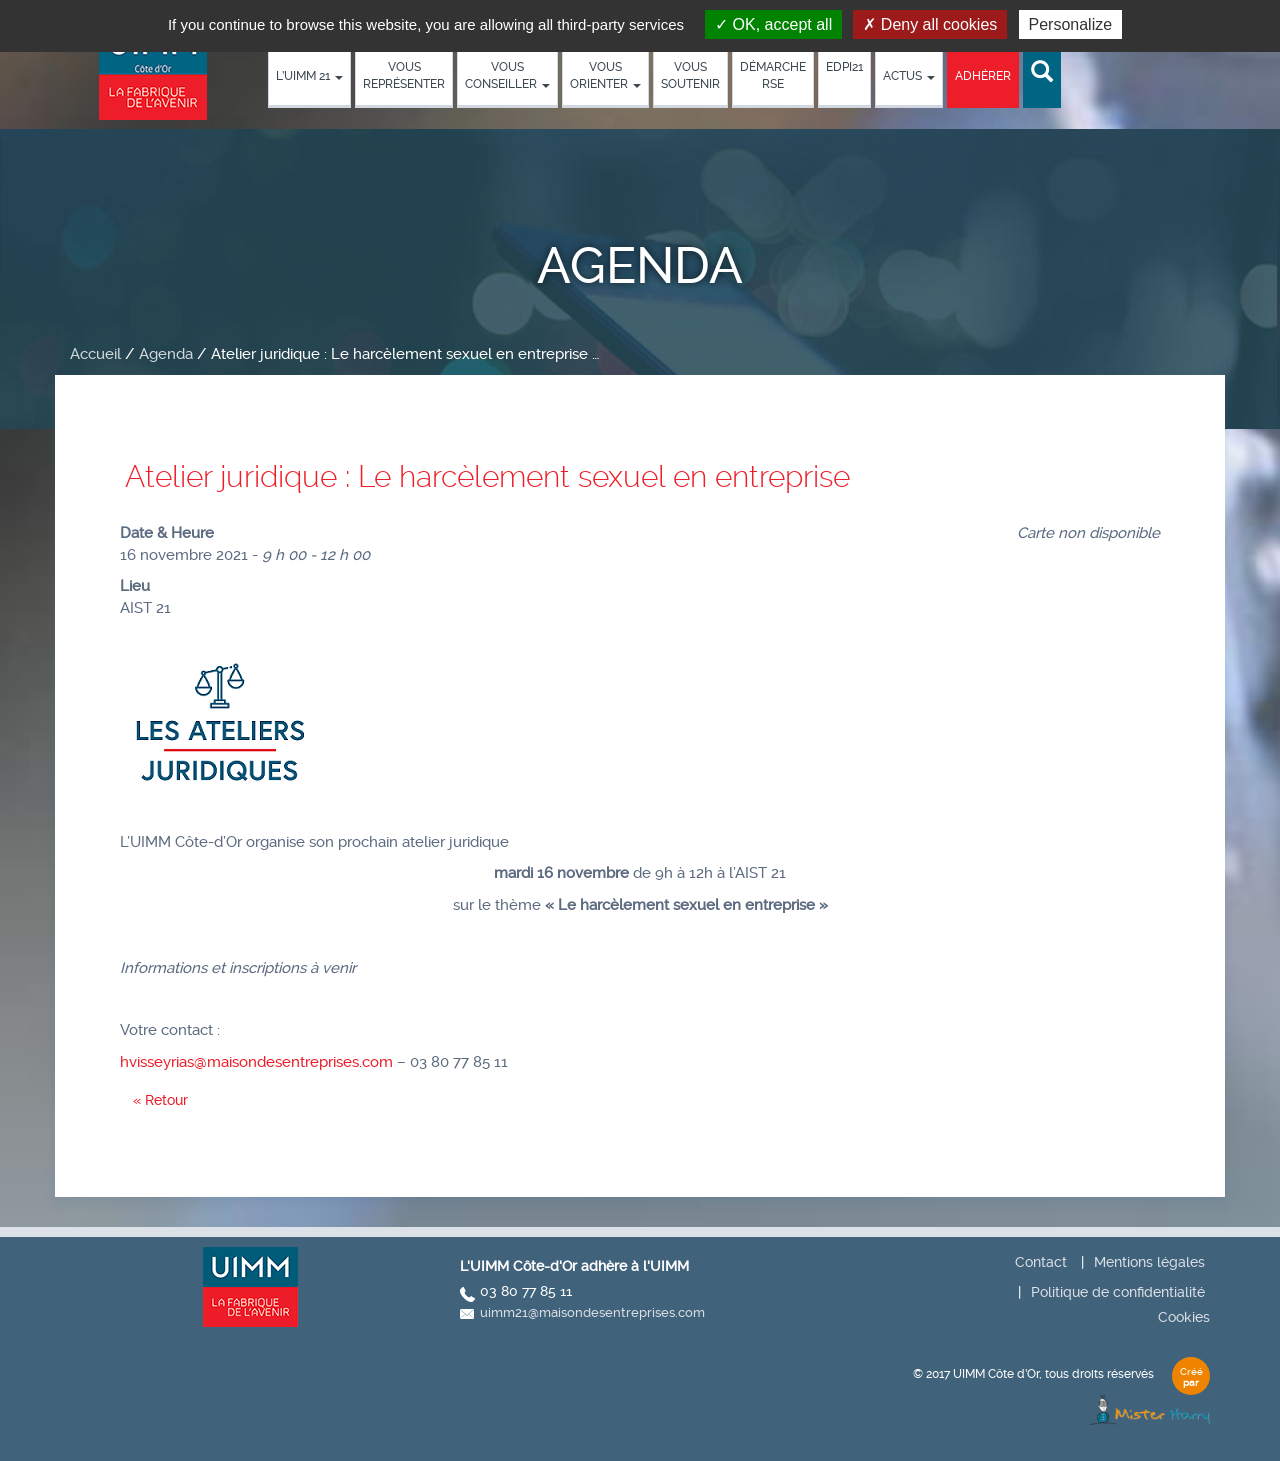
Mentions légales (1149, 1262)
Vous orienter (605, 75)
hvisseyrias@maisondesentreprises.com (256, 1062)
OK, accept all (773, 24)
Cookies (1184, 1317)
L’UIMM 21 (309, 76)
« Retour (160, 1100)
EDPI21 (844, 67)
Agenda (166, 354)
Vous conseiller (507, 75)
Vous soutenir (690, 75)
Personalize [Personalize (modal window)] (1071, 24)
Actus (909, 76)
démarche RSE (773, 75)
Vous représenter (404, 75)
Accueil (95, 354)
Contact (1041, 1262)
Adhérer (983, 76)
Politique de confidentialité (1118, 1292)
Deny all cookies (930, 24)
